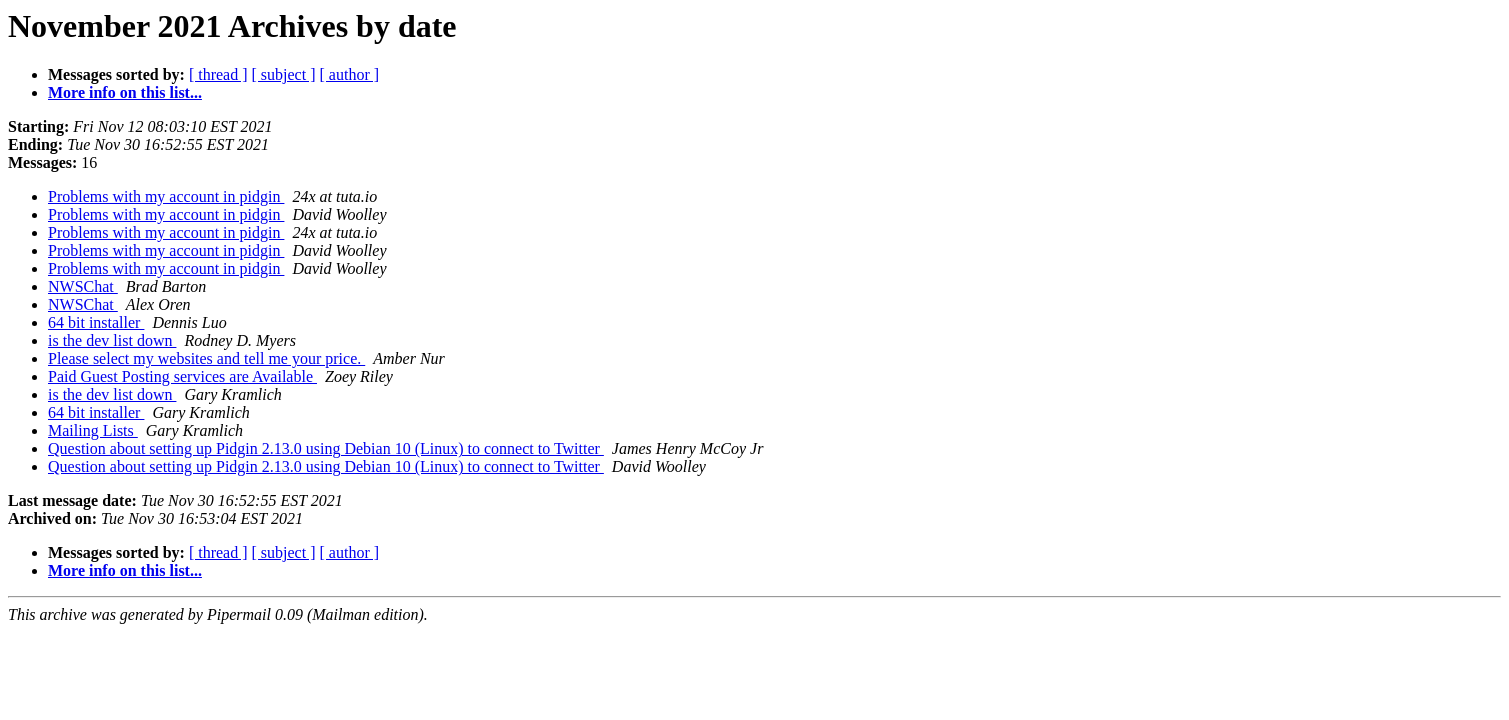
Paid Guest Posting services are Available (182, 376)
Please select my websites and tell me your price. (206, 358)
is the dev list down (112, 340)
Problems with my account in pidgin (166, 196)
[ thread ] (218, 74)
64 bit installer (96, 322)
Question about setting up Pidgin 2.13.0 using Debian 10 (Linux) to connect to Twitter (326, 448)
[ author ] (350, 74)
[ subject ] (284, 74)
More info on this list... (125, 92)
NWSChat (83, 286)
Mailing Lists (93, 430)
